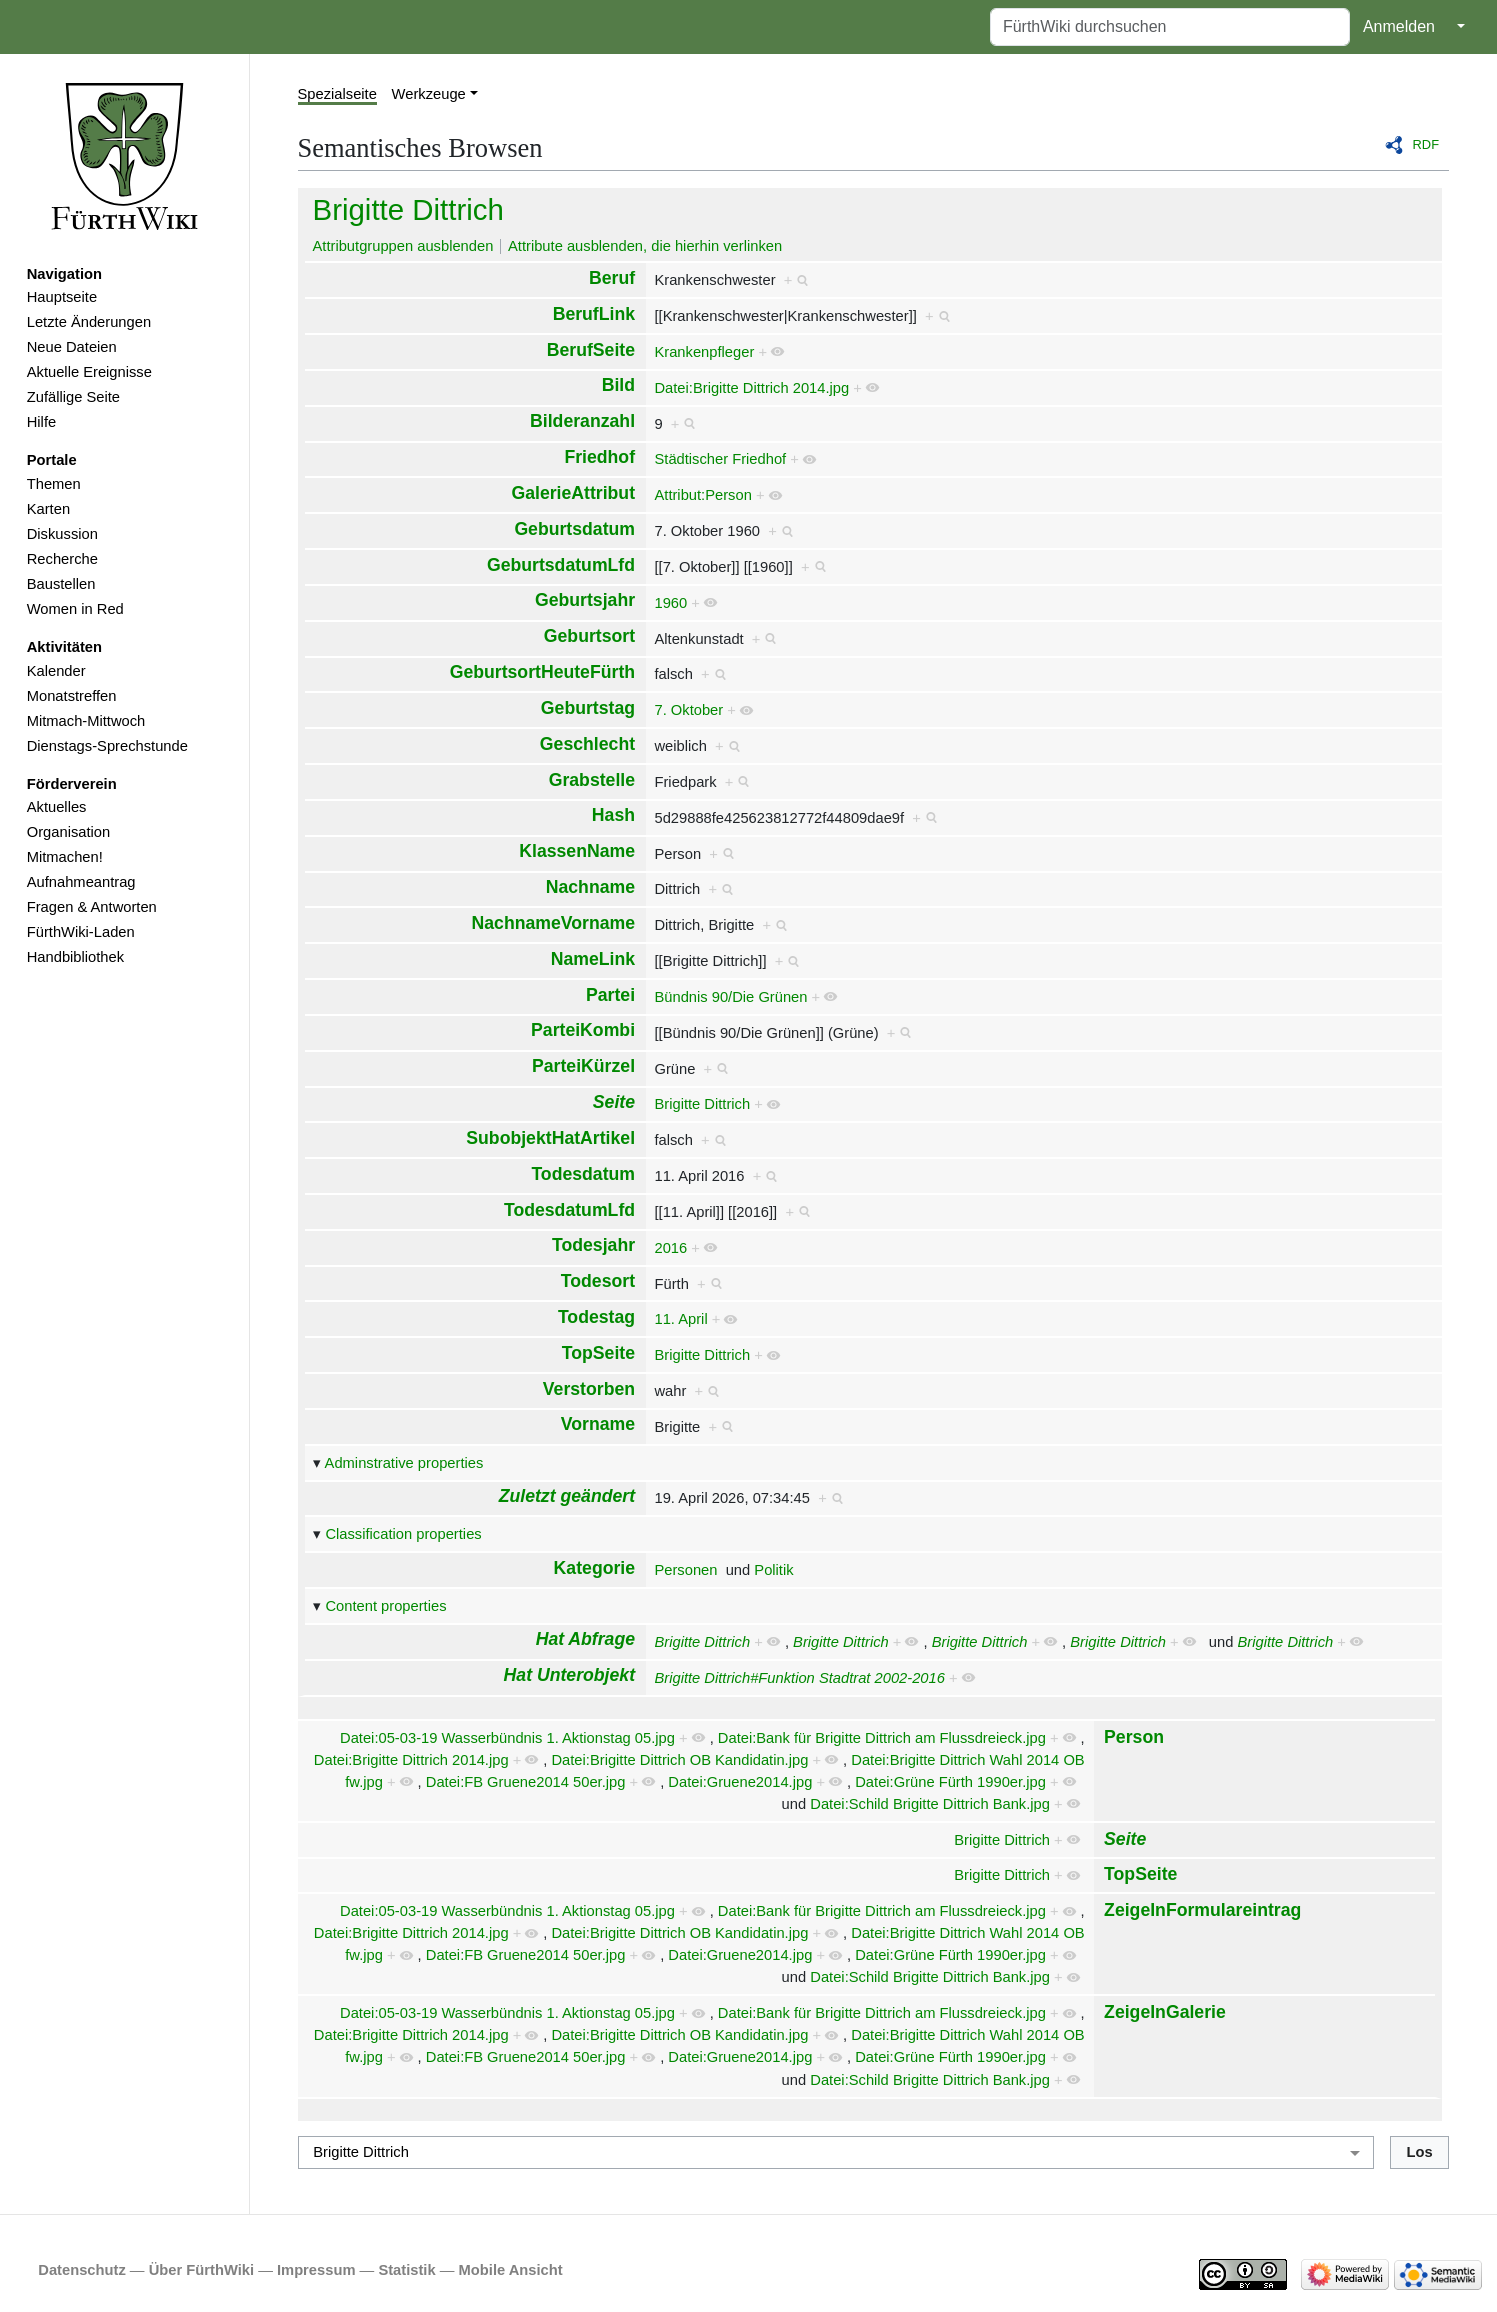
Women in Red (75, 609)
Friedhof (599, 457)
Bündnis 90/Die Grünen (730, 997)
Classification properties (403, 1534)
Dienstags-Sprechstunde (107, 746)
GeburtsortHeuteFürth (542, 672)
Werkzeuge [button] (429, 94)
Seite (614, 1102)
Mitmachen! (65, 857)
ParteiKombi (583, 1030)
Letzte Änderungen (89, 322)
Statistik (406, 2270)
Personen (685, 1570)
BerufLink (594, 314)
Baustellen (61, 584)
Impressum (316, 2270)
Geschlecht (587, 744)
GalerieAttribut (573, 493)
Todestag (596, 1317)
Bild (618, 385)
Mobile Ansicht (511, 2270)
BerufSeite (591, 350)
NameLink (593, 959)
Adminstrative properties (404, 1463)
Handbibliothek (75, 957)
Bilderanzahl (582, 421)
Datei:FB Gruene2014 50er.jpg (526, 1782)
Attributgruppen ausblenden (403, 246)
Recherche (62, 559)
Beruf (612, 278)
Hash (613, 815)
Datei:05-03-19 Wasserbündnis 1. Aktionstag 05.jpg (507, 1738)
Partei (610, 995)
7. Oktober (688, 710)
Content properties (385, 1606)
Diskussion (62, 534)
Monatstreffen (72, 696)
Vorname (598, 1424)
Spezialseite (337, 94)
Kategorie (594, 1568)
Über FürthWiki (201, 2270)
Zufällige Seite (73, 397)
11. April (680, 1319)
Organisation (68, 832)
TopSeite (598, 1353)
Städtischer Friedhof (720, 459)
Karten (48, 509)
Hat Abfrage (585, 1639)
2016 (670, 1248)
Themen (54, 484)
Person (1134, 1737)
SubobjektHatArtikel (550, 1138)
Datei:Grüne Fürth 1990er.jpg (950, 1782)
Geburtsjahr (585, 600)
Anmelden (1399, 26)
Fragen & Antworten (92, 907)
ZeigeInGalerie (1165, 2012)
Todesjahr (593, 1245)
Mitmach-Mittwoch (86, 721)
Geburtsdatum (574, 529)
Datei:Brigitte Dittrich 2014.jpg (751, 388)
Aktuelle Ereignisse (89, 372)
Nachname (590, 887)
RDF (1426, 144)
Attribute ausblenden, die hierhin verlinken (645, 246)
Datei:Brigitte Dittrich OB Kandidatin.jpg (679, 1760)
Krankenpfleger (704, 352)
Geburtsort (589, 636)
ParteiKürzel (583, 1066)
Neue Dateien (72, 347)
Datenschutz (82, 2270)
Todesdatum (583, 1174)
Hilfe (41, 422)
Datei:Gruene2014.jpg (740, 1782)
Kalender (56, 671)
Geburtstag (588, 708)
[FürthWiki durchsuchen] (1170, 27)
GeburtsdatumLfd (561, 565)
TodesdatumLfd (569, 1210)
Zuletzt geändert (567, 1496)
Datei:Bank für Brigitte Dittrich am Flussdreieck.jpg (882, 1738)
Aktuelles (57, 807)
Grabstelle (592, 780)
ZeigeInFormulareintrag (1202, 1910)
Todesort (598, 1281)
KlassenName (577, 851)
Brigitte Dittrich (408, 209)
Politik (773, 1570)
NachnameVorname (554, 923)
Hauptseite (62, 297)
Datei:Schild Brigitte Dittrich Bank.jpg (930, 1804)
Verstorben (589, 1389)
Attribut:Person (702, 495)
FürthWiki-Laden (81, 932)
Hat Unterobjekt (569, 1675)
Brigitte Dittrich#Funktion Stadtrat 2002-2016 (799, 1678)
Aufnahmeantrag (81, 882)
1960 (670, 603)
